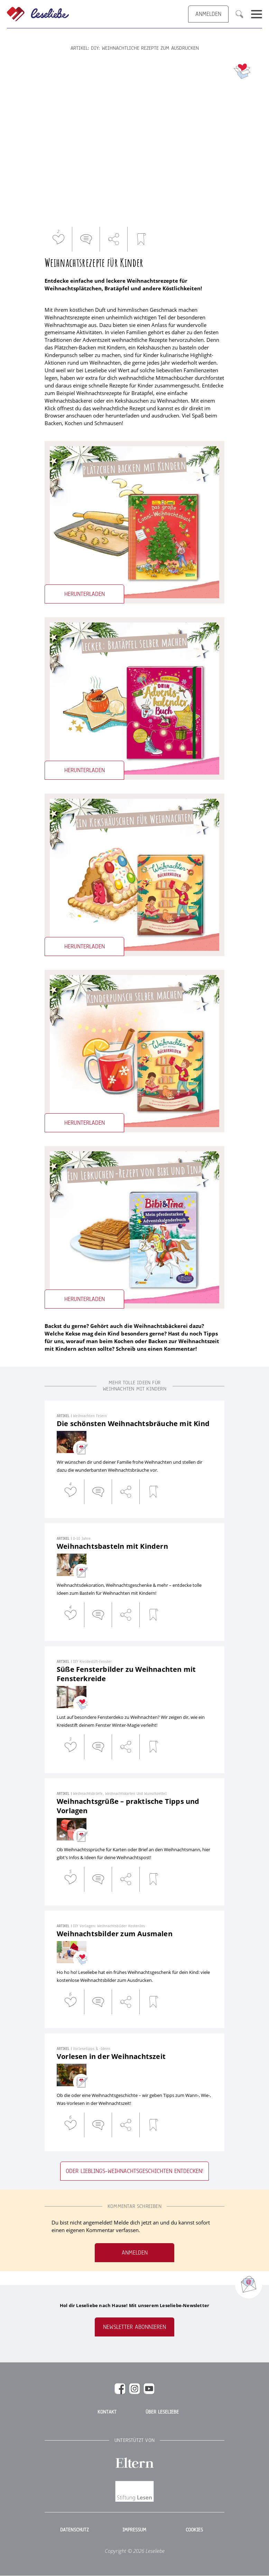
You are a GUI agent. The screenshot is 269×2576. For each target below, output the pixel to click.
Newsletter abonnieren (134, 2327)
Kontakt (107, 2412)
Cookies (194, 2530)
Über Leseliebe (162, 2412)
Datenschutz (74, 2530)
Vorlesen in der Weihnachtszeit (111, 2056)
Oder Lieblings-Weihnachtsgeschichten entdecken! (134, 2171)
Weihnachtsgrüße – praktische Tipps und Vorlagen (128, 1806)
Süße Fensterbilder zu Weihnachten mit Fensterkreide (126, 1674)
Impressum (134, 2530)
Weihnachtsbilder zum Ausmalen (115, 1933)
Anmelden (135, 2253)
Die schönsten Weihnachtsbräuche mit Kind (133, 1423)
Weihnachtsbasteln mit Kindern (112, 1546)
